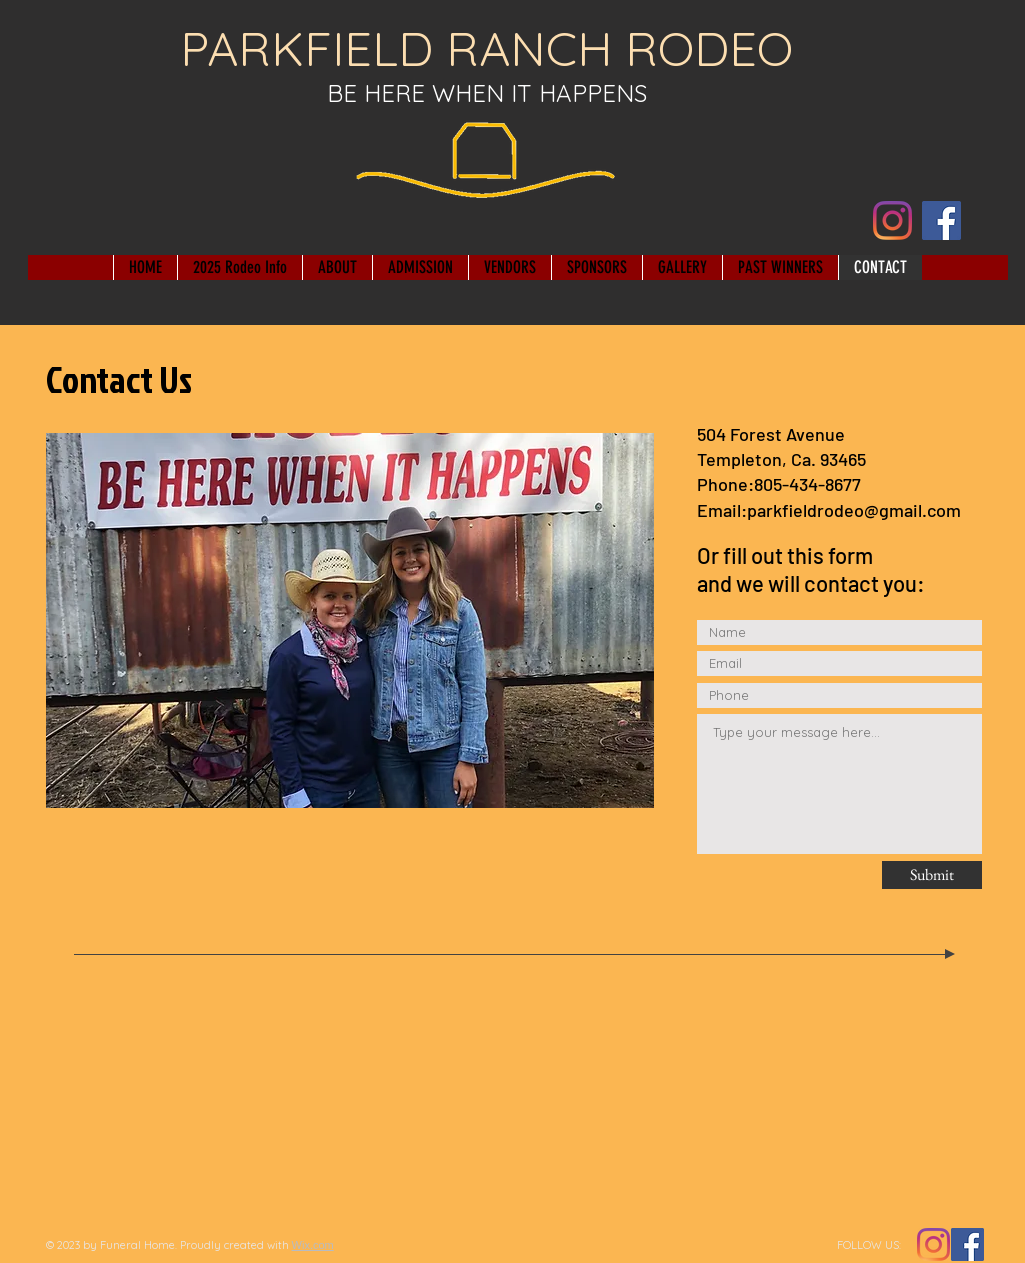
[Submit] (932, 875)
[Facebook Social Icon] (967, 1244)
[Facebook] (941, 220)
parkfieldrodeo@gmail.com (854, 510)
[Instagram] (892, 220)
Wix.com (313, 1245)
